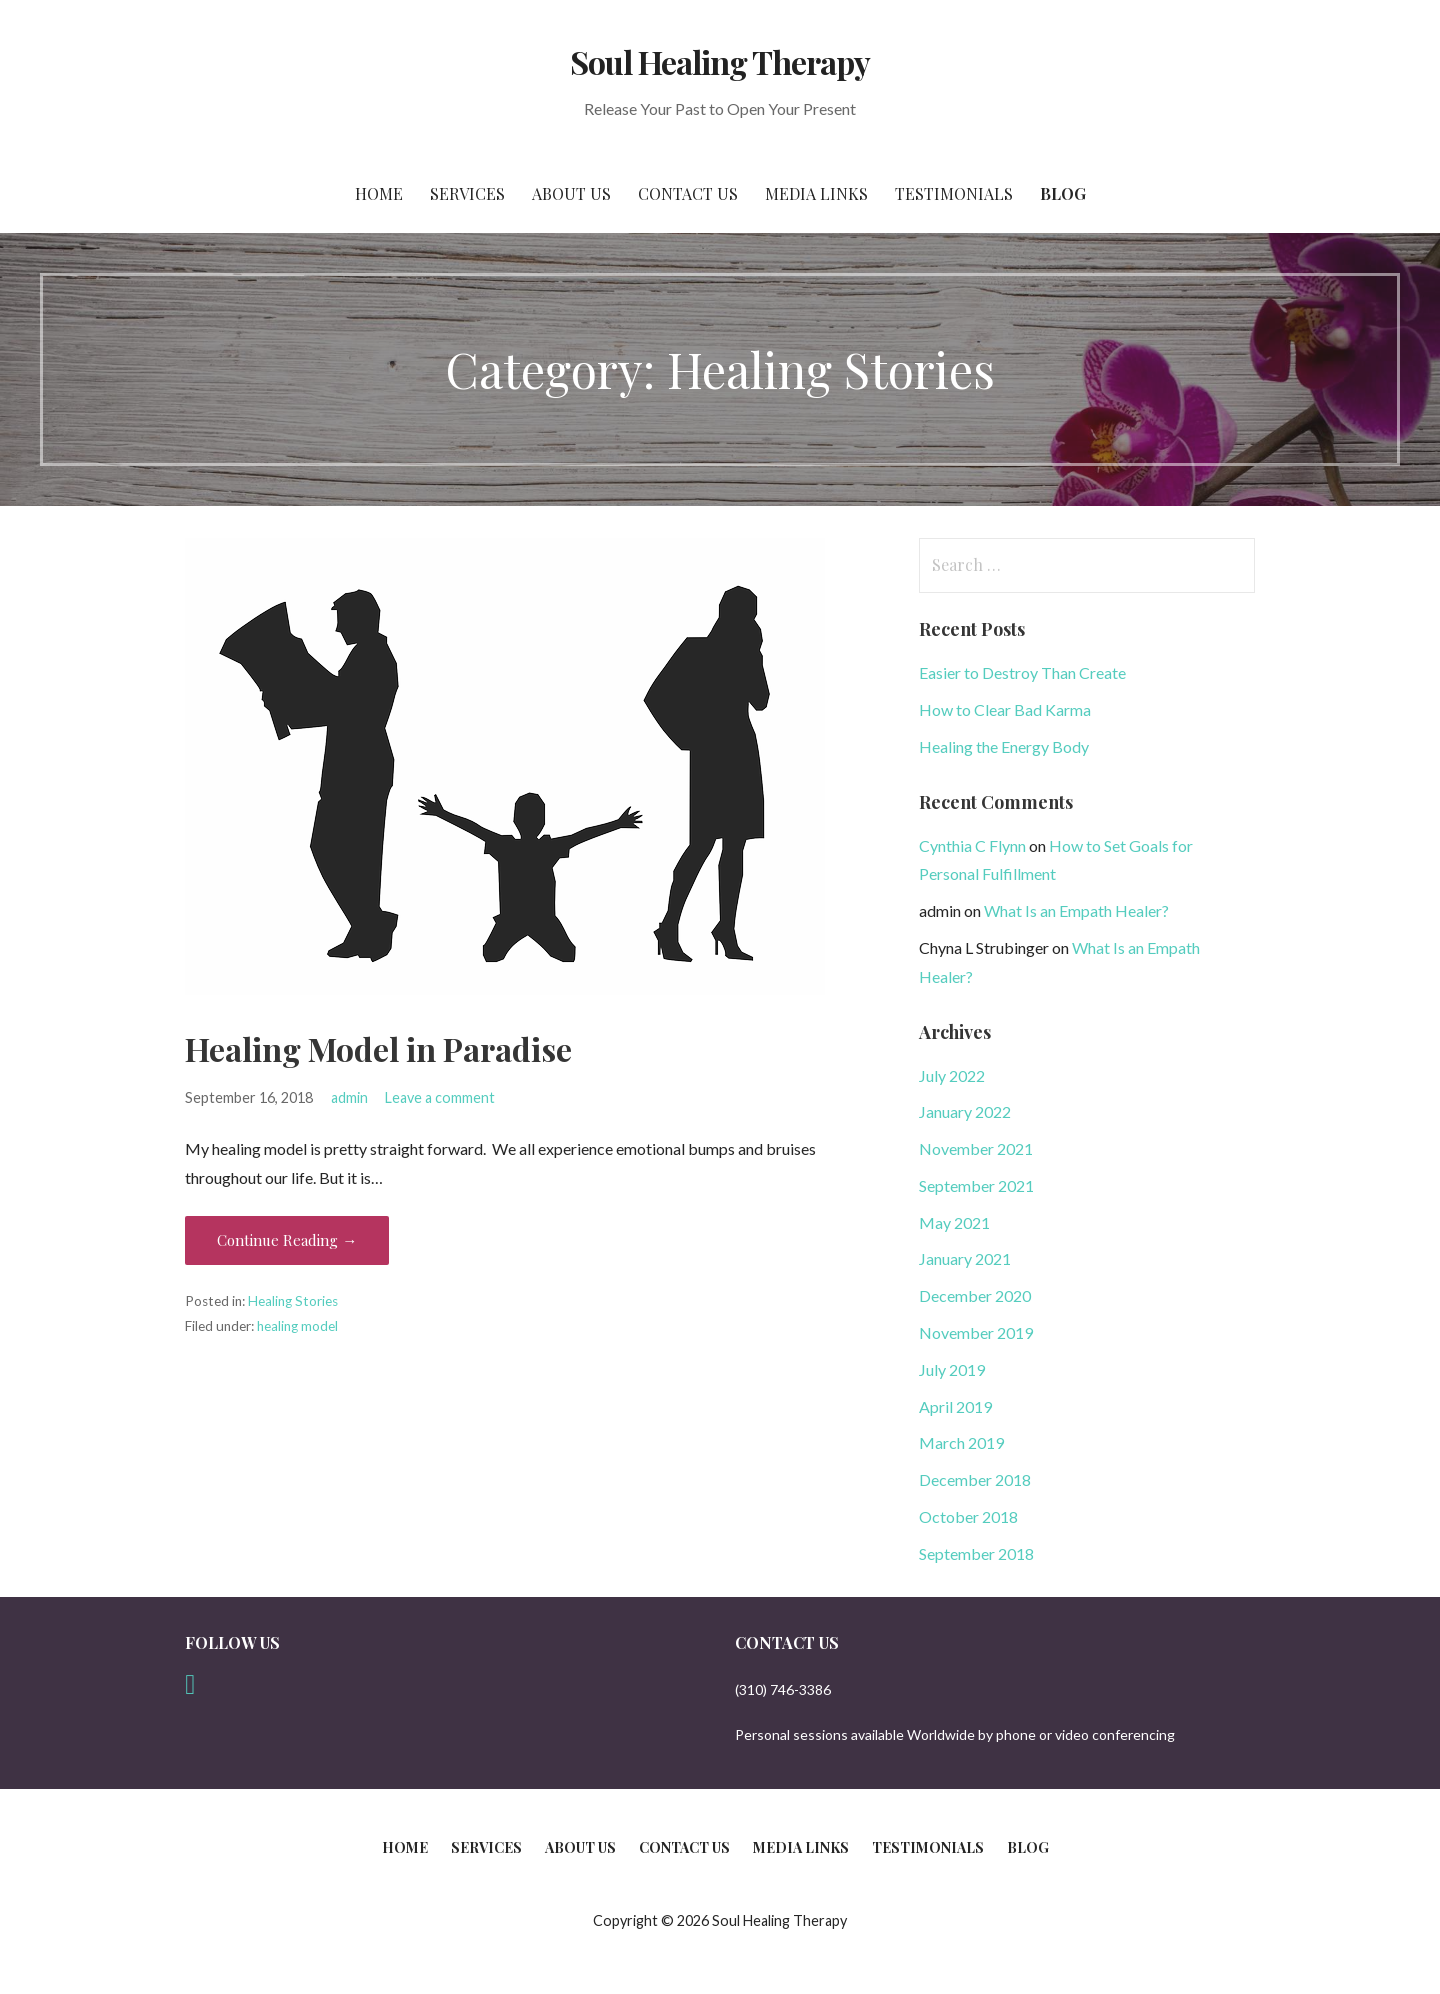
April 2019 (955, 1406)
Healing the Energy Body (1004, 746)
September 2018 (976, 1553)
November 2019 (976, 1332)
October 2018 (968, 1516)
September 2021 (976, 1185)
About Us (571, 193)
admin (349, 1097)
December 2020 (975, 1295)
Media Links (816, 193)
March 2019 (961, 1442)
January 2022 (965, 1111)
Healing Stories (293, 1301)
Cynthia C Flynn (972, 845)
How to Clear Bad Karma (1005, 709)
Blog (1063, 193)
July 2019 (952, 1369)
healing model (297, 1326)
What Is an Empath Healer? (1076, 910)
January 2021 (965, 1258)
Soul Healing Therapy (720, 61)
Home (379, 193)
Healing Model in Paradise (378, 1048)
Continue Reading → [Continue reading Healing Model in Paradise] (287, 1240)
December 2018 (975, 1479)
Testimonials (954, 193)
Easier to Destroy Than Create (1022, 672)
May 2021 (954, 1222)
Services (467, 193)
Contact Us (688, 193)
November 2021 (976, 1148)
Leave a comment (440, 1097)
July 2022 (952, 1075)
